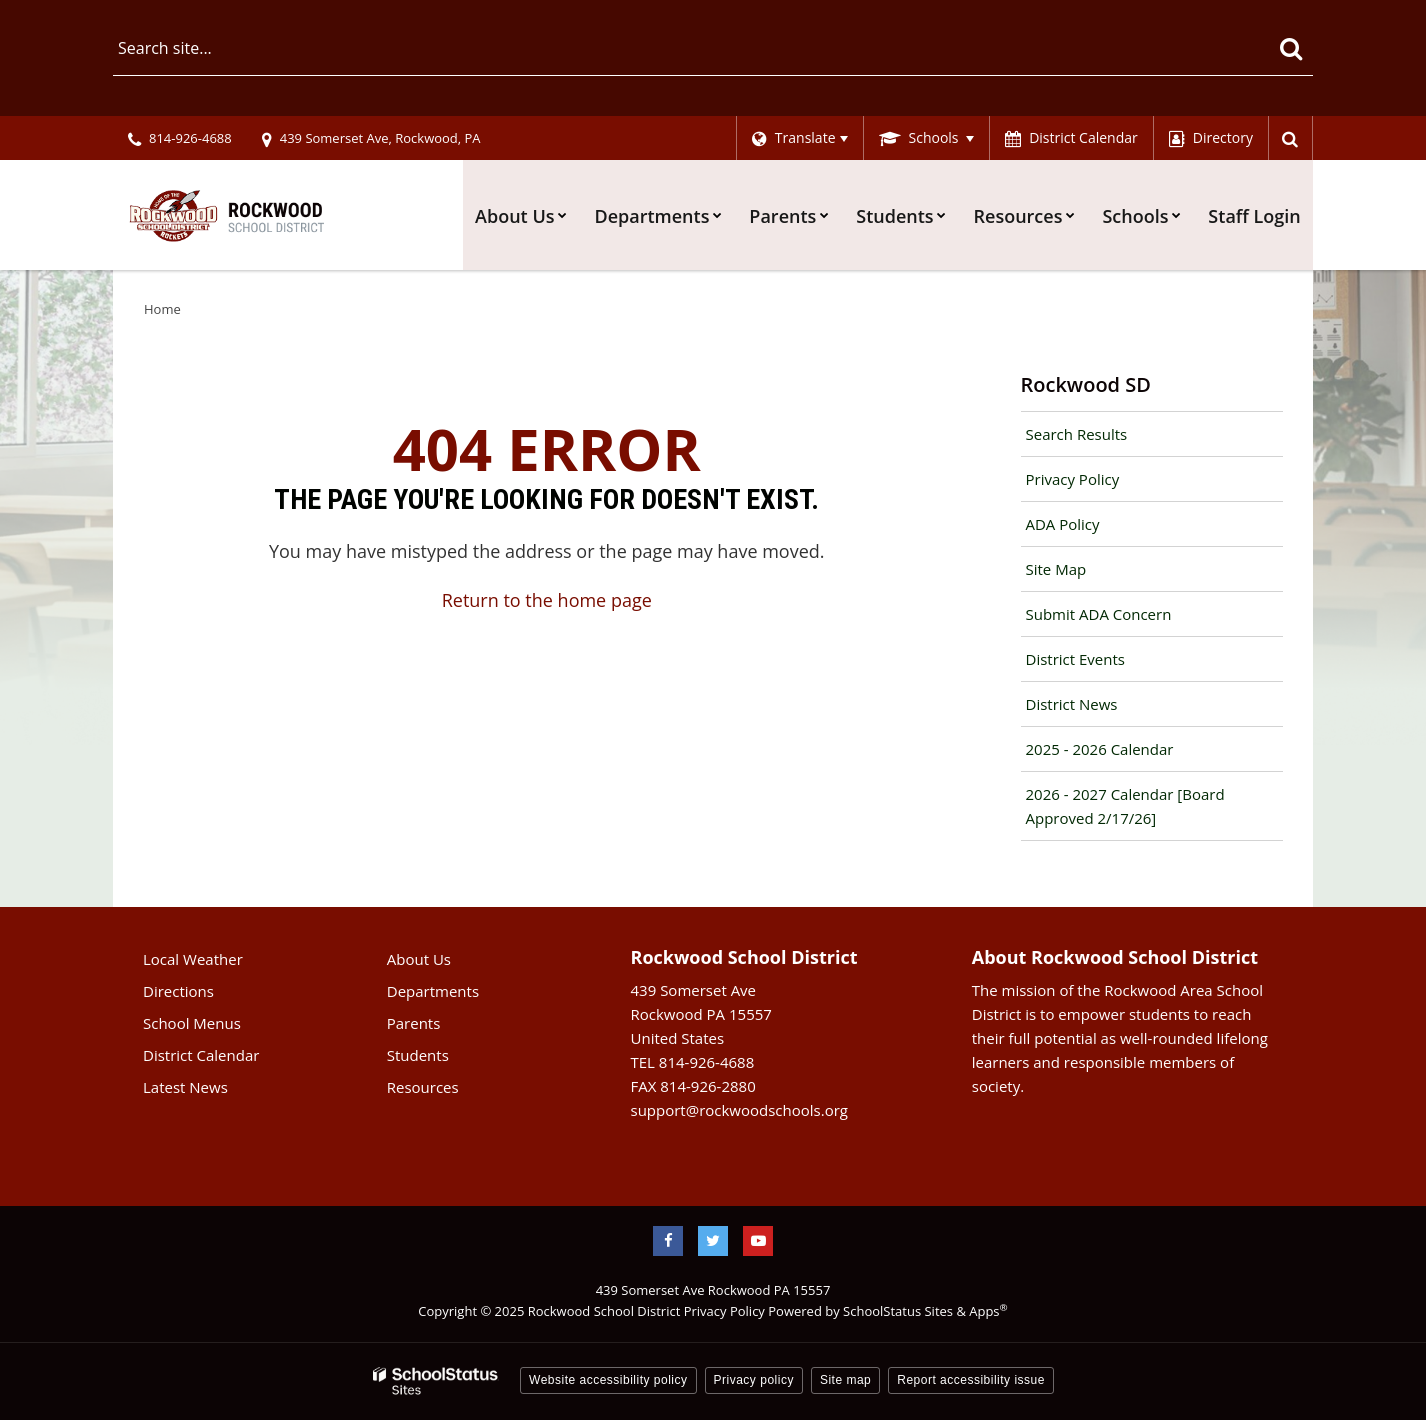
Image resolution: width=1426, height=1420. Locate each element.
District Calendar (201, 1055)
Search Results (1077, 434)
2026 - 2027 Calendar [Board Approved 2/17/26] (1125, 806)
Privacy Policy (1073, 479)
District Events (1075, 659)
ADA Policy (1063, 524)
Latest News (185, 1087)
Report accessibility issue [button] (971, 1380)
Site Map (1056, 569)
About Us (419, 959)
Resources (423, 1087)
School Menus (192, 1023)
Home (162, 309)
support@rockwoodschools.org (739, 1110)
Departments (433, 991)
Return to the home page (547, 600)
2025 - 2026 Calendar (1100, 749)
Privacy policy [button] (754, 1380)
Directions (178, 991)
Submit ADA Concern (1099, 614)
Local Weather (193, 959)
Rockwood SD (1086, 384)
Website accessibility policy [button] (608, 1380)
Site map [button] (845, 1380)
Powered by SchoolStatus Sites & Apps (887, 1311)
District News (1072, 704)
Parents (414, 1023)
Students (418, 1055)
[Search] (1290, 48)
